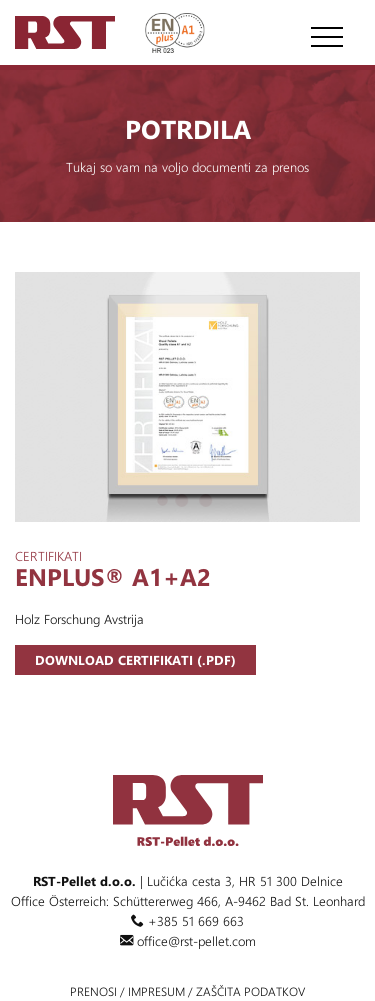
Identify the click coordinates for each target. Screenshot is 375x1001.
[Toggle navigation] (323, 30)
